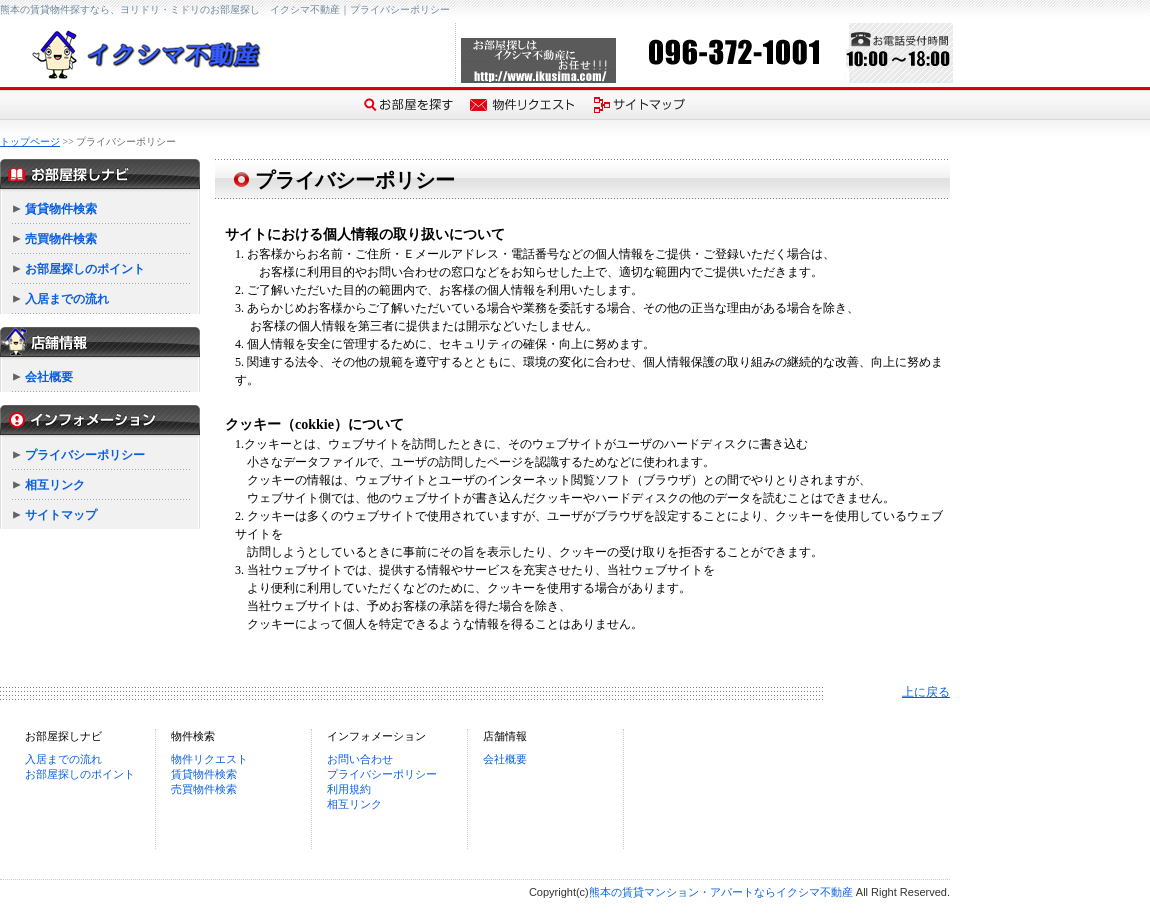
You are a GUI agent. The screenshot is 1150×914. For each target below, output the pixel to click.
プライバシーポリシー (85, 455)
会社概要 (49, 377)
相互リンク (55, 485)
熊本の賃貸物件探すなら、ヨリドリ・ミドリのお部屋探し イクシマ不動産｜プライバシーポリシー (225, 9)
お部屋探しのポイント (85, 269)
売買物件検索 (61, 239)
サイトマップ (61, 515)
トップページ (30, 141)
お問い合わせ (360, 759)
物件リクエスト (209, 759)
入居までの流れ (67, 299)
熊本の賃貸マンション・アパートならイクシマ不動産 (721, 892)
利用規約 (349, 789)
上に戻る (926, 692)
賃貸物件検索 (61, 209)
